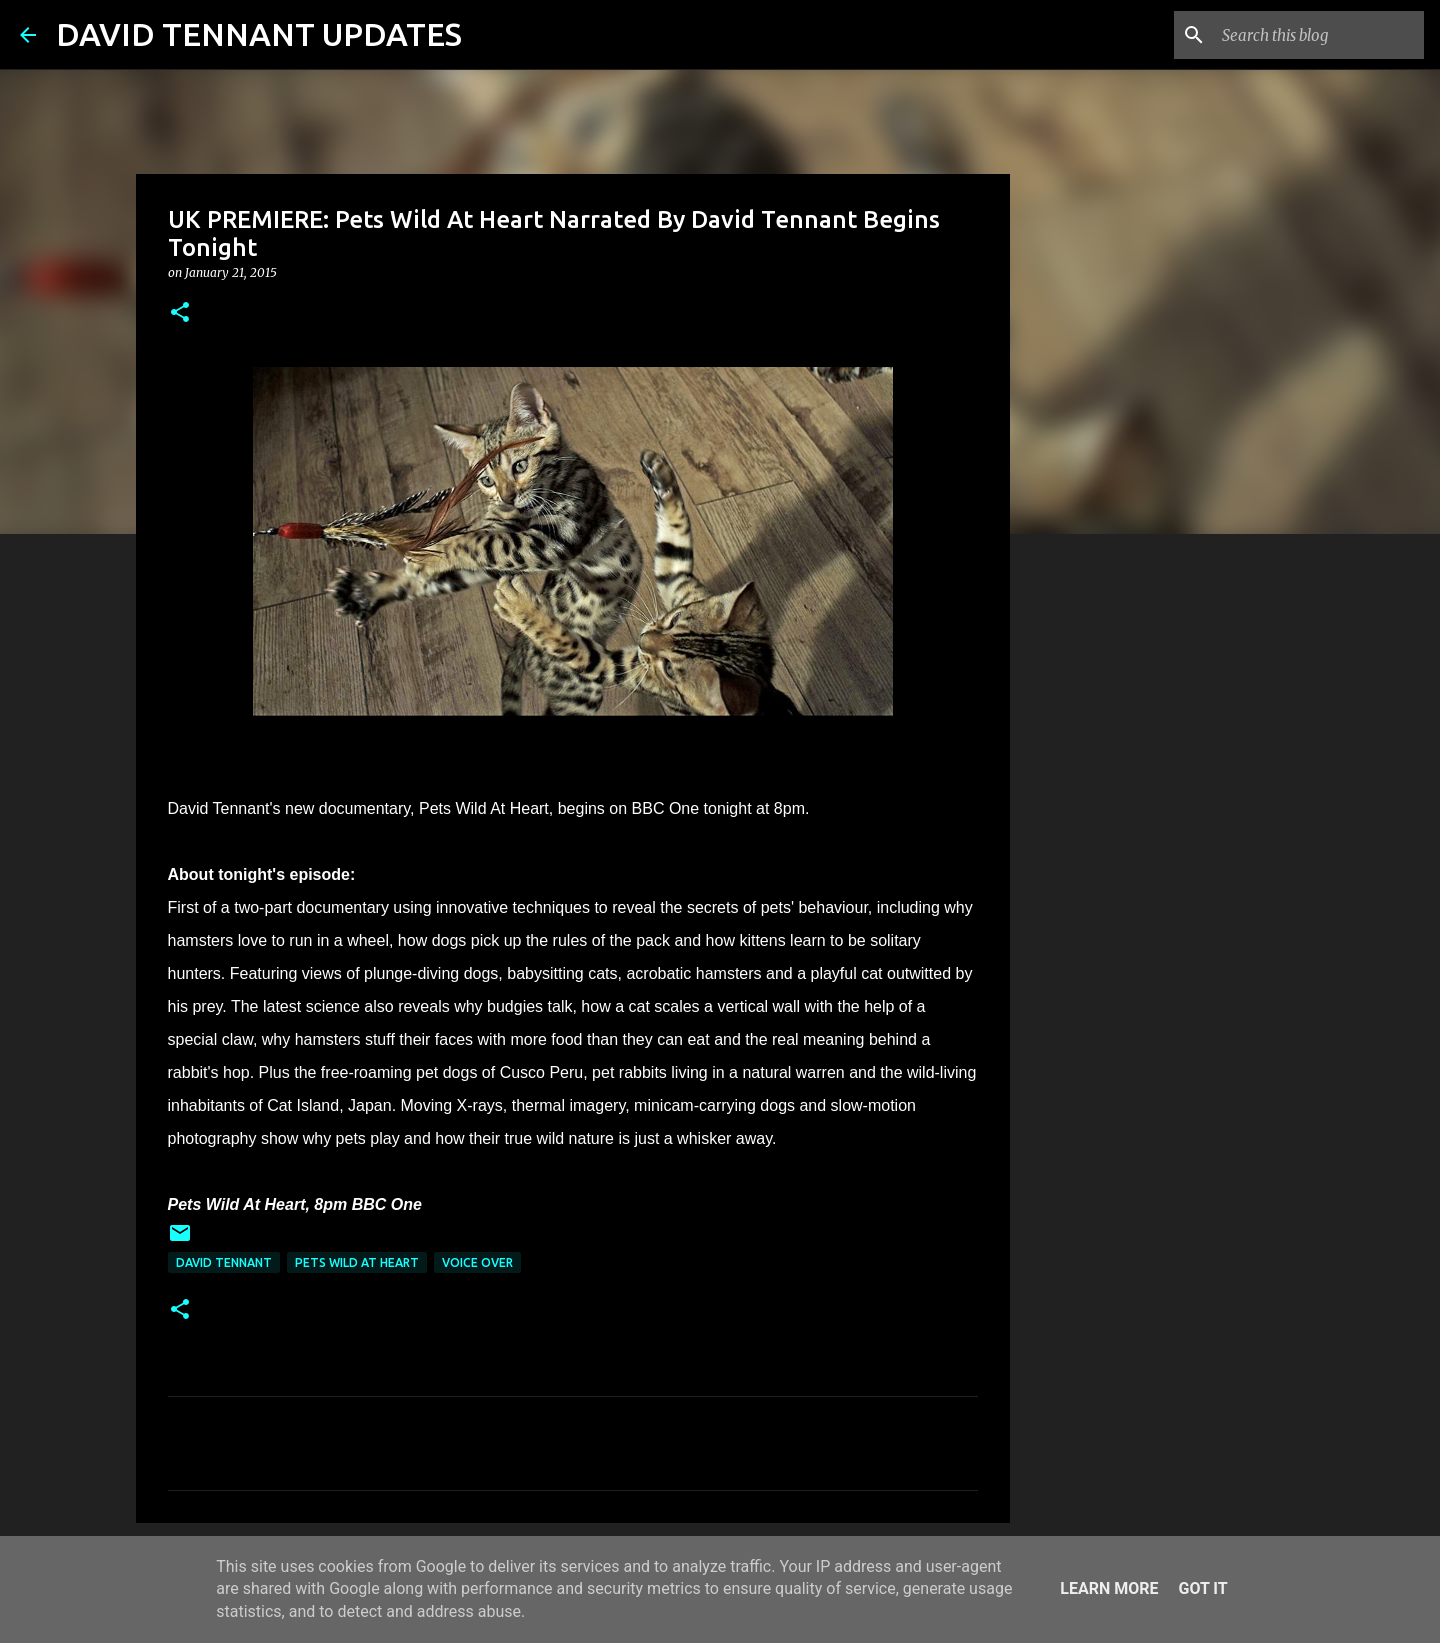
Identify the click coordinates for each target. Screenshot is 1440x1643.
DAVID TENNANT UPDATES (259, 34)
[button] (180, 313)
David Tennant (224, 1262)
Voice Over (477, 1262)
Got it (1202, 1588)
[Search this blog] (1319, 35)
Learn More (1109, 1588)
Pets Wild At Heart (357, 1262)
